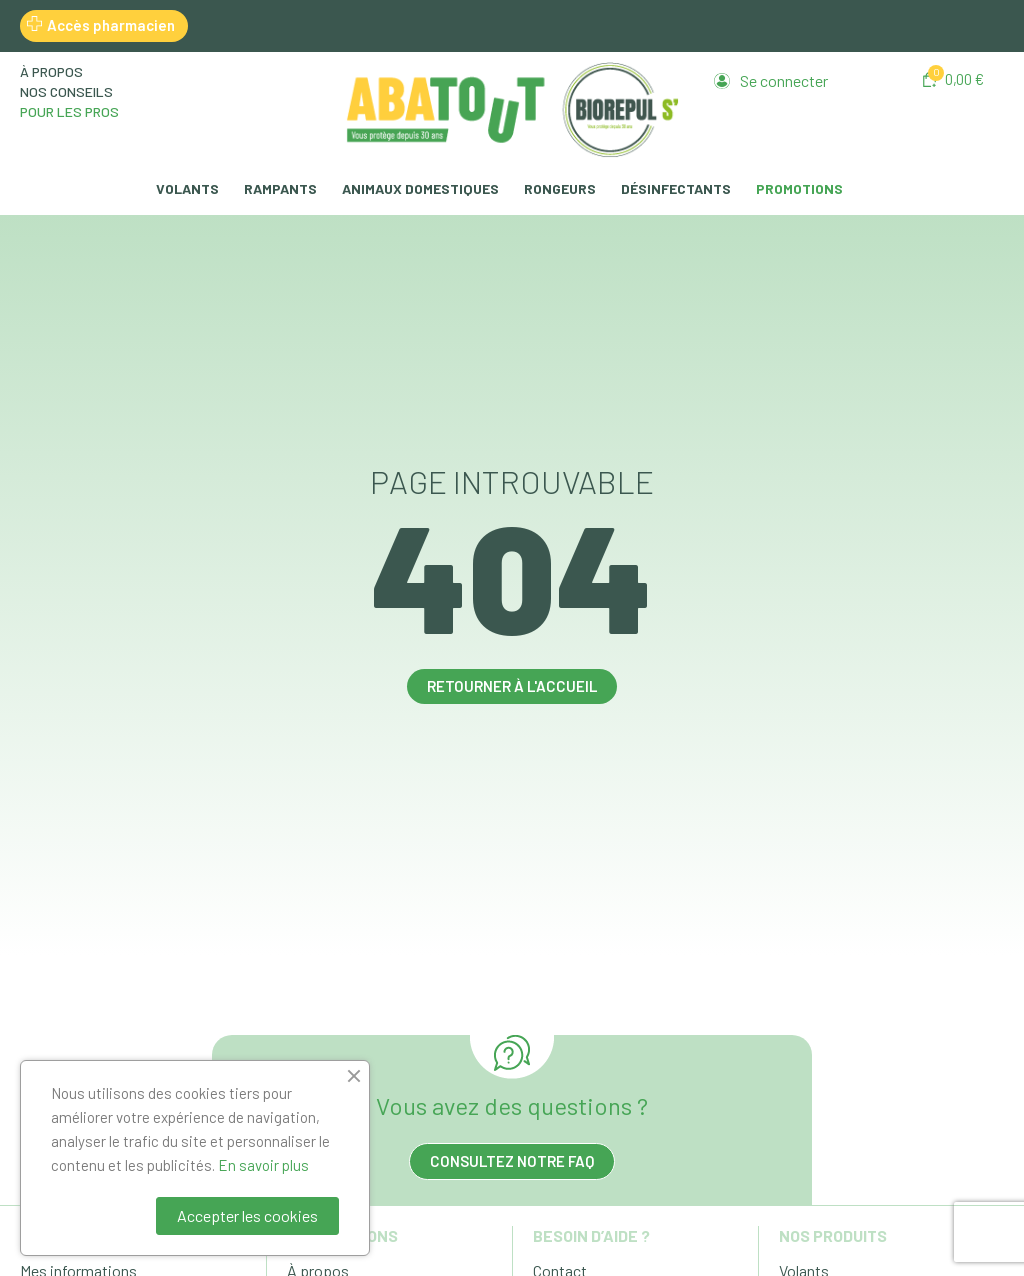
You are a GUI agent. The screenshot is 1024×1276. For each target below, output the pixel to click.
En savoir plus (263, 1165)
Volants (187, 188)
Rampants (280, 188)
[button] (953, 79)
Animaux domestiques (420, 188)
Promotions (799, 188)
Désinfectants (676, 188)
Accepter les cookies (247, 1215)
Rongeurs (560, 188)
